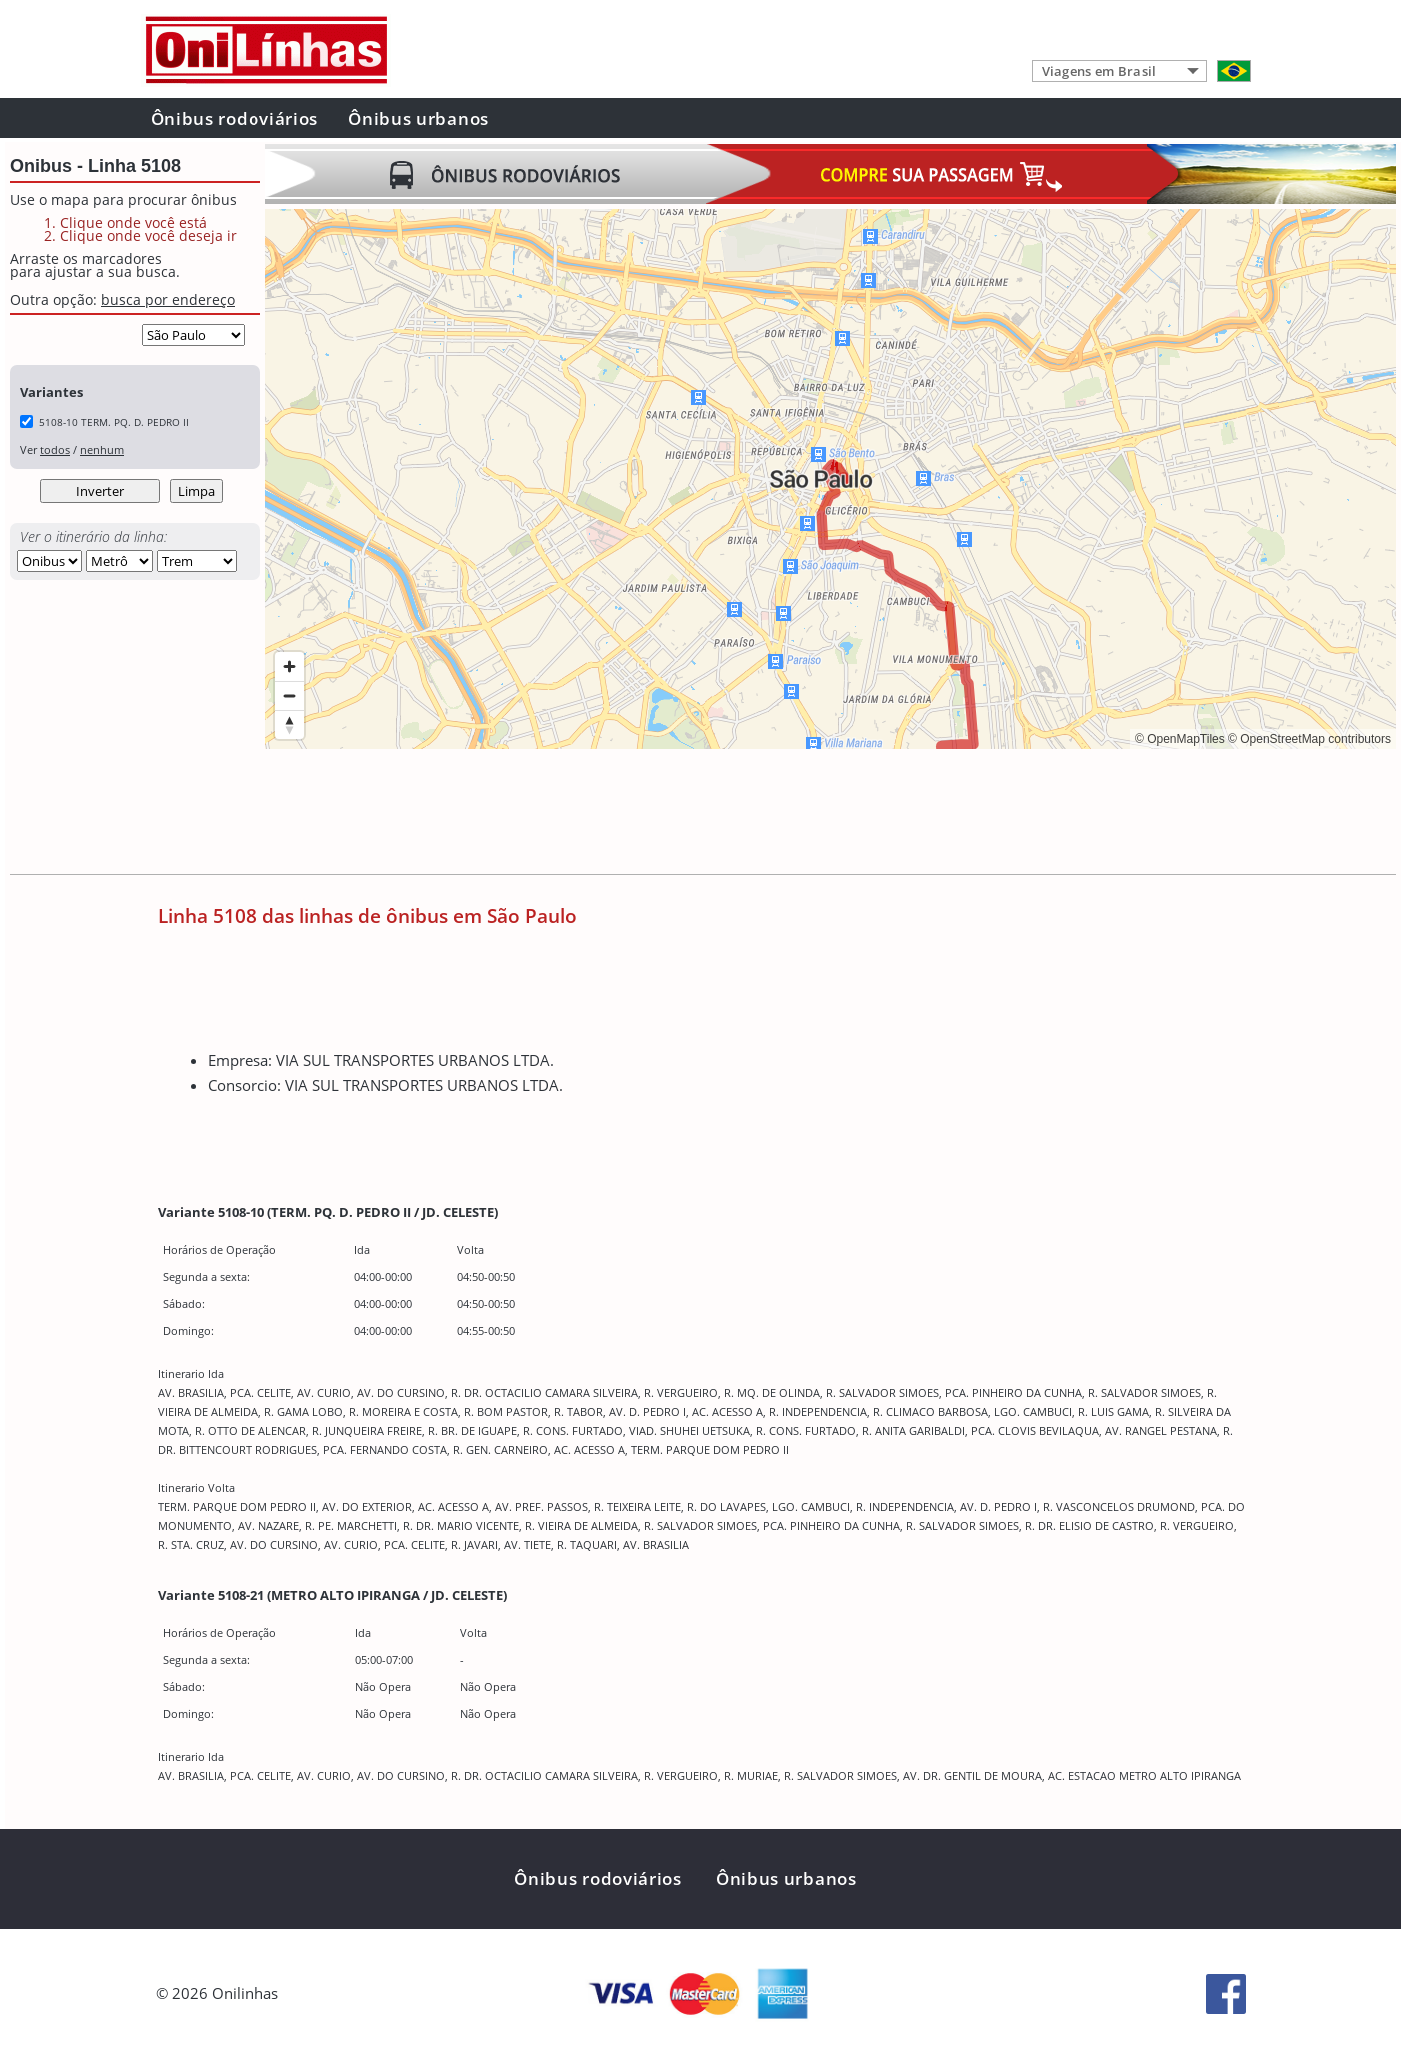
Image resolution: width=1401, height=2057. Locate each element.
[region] (830, 479)
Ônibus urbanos (418, 118)
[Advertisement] (629, 814)
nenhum (102, 449)
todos (55, 449)
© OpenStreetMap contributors (1309, 739)
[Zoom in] (289, 666)
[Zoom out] (289, 695)
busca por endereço (168, 299)
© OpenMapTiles (1180, 739)
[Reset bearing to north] (289, 724)
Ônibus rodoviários (235, 118)
